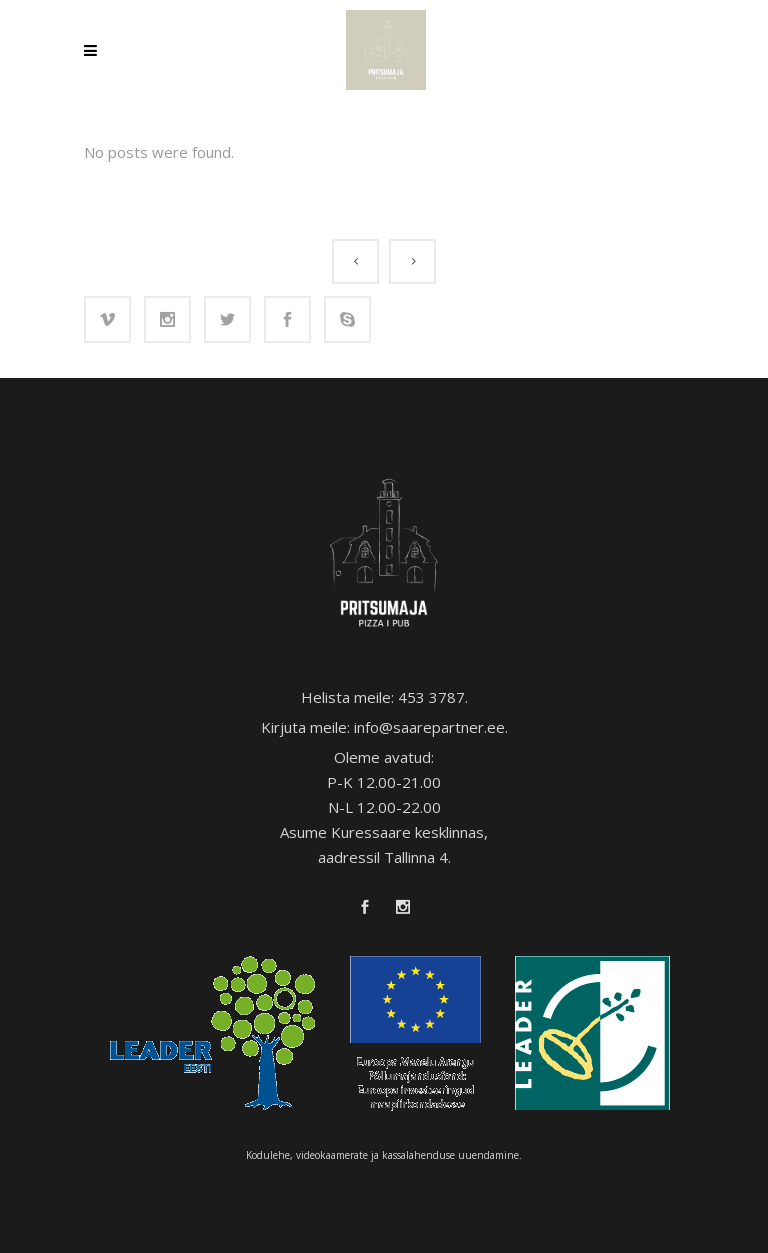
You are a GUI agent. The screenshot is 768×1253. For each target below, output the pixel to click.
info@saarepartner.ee (429, 727)
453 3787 (431, 697)
